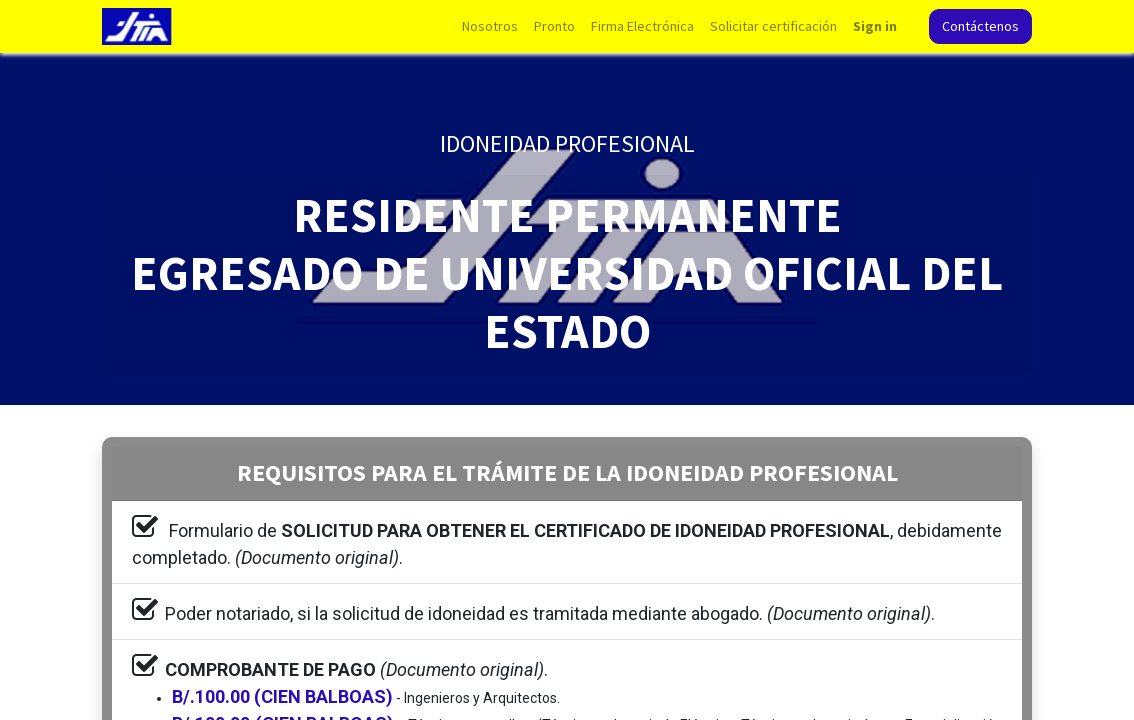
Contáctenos (980, 26)
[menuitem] (490, 26)
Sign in (875, 26)
